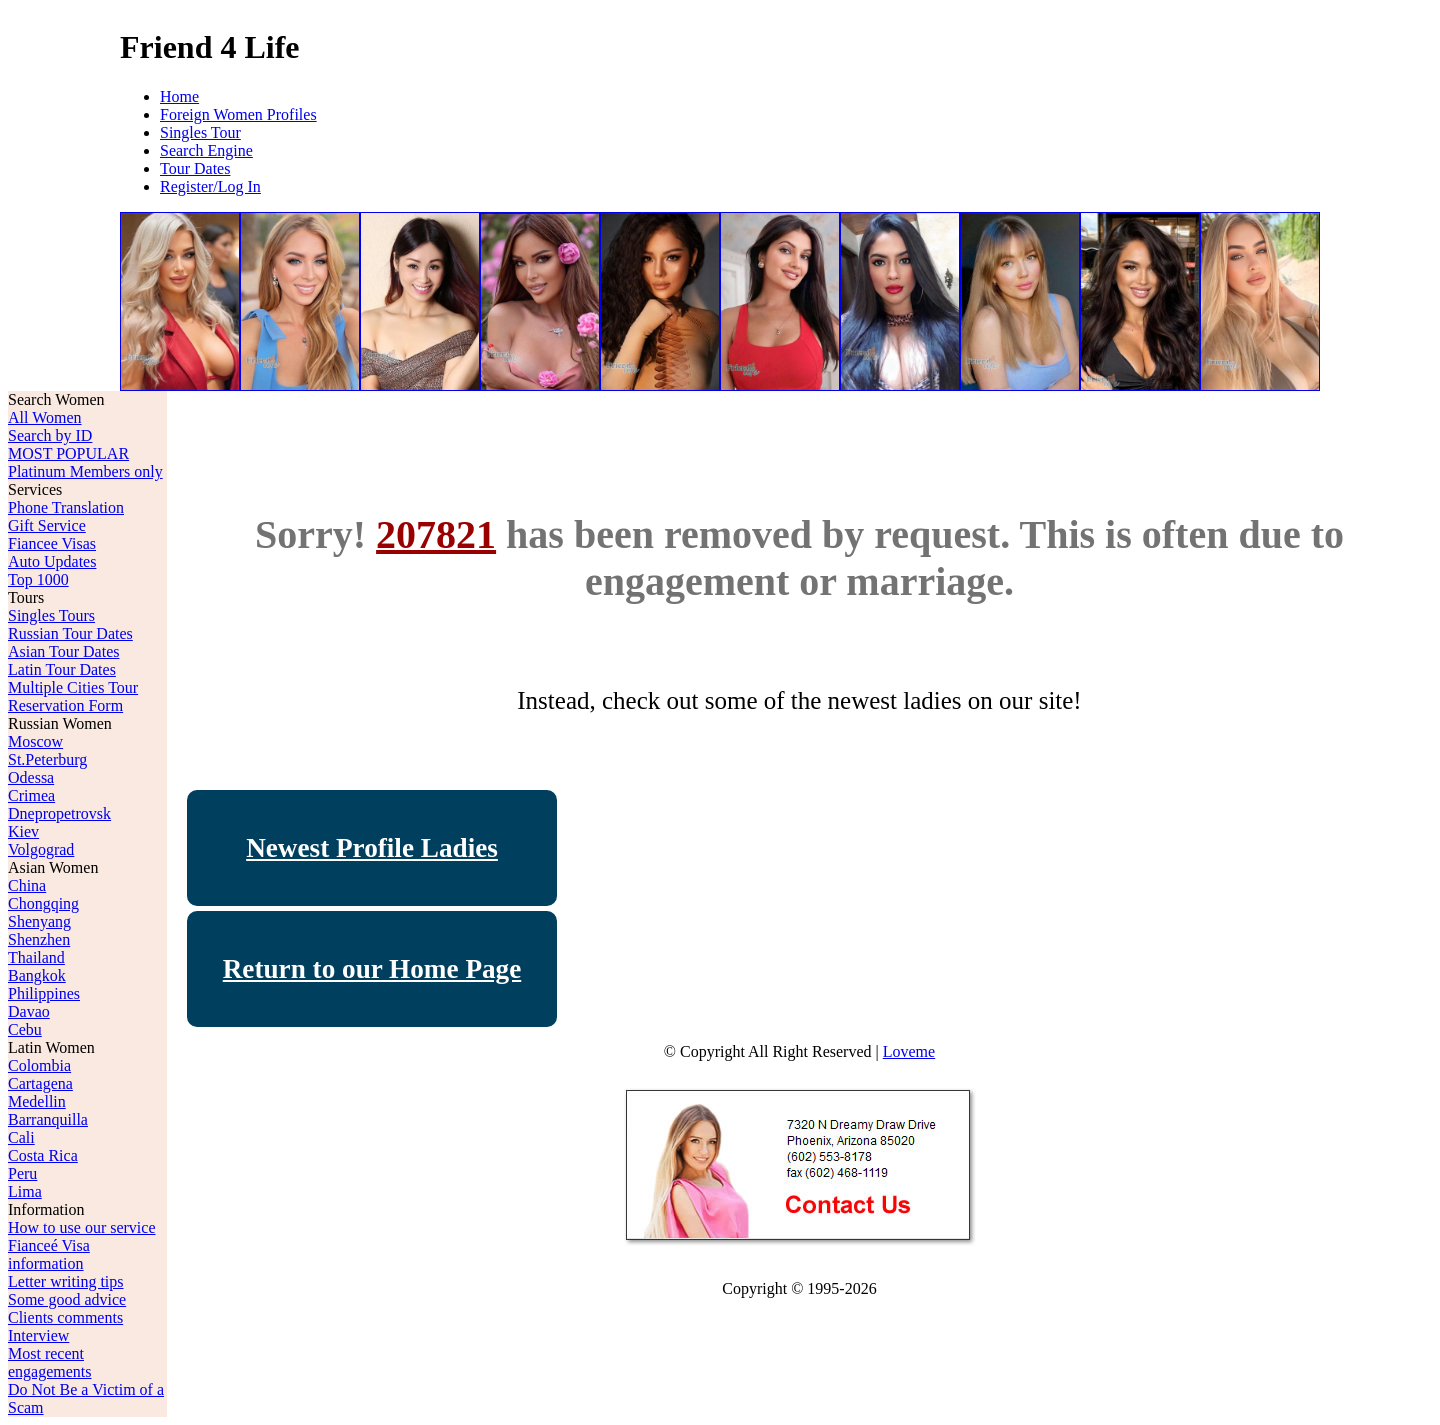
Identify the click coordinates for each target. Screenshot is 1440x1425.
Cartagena (40, 1083)
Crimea (31, 795)
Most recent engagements (50, 1362)
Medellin (37, 1101)
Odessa (31, 777)
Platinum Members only (85, 471)
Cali (21, 1137)
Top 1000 (38, 579)
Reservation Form (65, 705)
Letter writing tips (66, 1281)
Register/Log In (210, 186)
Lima (25, 1191)
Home (179, 96)
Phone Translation (66, 507)
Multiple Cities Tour (73, 687)
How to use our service (82, 1227)
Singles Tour (200, 132)
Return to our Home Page (372, 969)
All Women (45, 417)
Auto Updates (52, 561)
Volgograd (41, 849)
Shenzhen (39, 939)
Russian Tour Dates (70, 633)
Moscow (35, 741)
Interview (38, 1335)
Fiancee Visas (52, 543)
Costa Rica (43, 1155)
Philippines (44, 993)
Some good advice (67, 1299)
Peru (22, 1173)
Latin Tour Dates (62, 669)
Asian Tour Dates (63, 651)
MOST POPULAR (68, 453)
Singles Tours (51, 615)
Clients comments (65, 1317)
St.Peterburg (47, 759)
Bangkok (37, 975)
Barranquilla (48, 1119)
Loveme (909, 1051)
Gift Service (47, 525)
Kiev (23, 831)
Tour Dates (195, 168)
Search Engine (206, 150)
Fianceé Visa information (49, 1254)
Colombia (39, 1065)
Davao (29, 1011)
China (27, 885)
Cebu (25, 1029)
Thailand (36, 957)
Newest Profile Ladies (372, 848)
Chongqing (43, 903)
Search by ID (50, 435)
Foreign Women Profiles (238, 114)
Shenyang (39, 921)
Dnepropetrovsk (59, 813)
